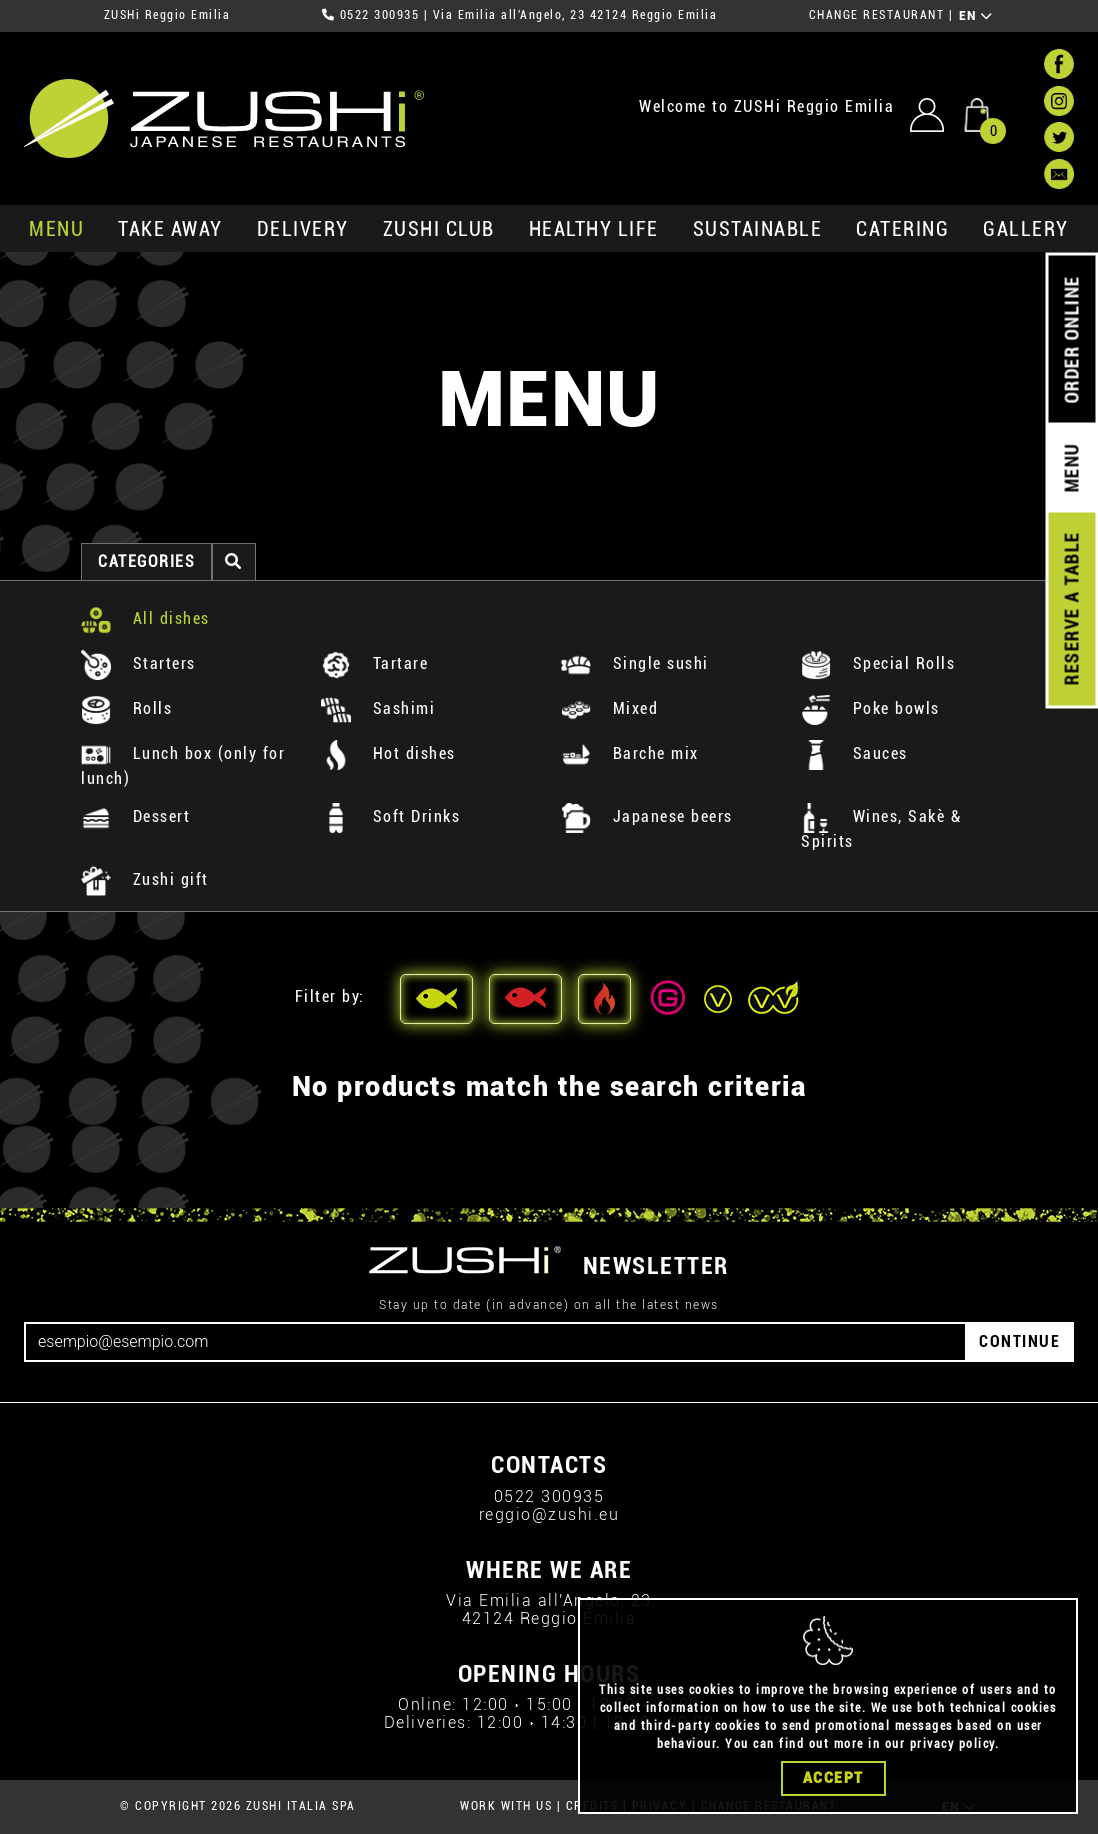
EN (976, 16)
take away (170, 229)
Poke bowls (870, 708)
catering (902, 229)
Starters (138, 663)
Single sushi (635, 663)
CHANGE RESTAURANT (877, 15)
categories (146, 561)
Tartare (374, 663)
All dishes (145, 618)
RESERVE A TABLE (1071, 609)
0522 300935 (380, 15)
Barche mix (630, 753)
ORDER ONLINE (1071, 340)
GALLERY (1026, 229)
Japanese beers (647, 816)
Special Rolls (878, 663)
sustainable (758, 229)
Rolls (126, 708)
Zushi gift (145, 879)
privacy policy (952, 1744)
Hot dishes (388, 753)
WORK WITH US (506, 1806)
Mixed (609, 708)
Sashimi (378, 708)
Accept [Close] (833, 1778)
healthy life (594, 229)
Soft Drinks (390, 816)
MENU (56, 229)
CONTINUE (1019, 1341)
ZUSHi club (439, 229)
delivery (303, 229)
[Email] (495, 1342)
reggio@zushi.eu (549, 1514)
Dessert (135, 816)
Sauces (854, 753)
